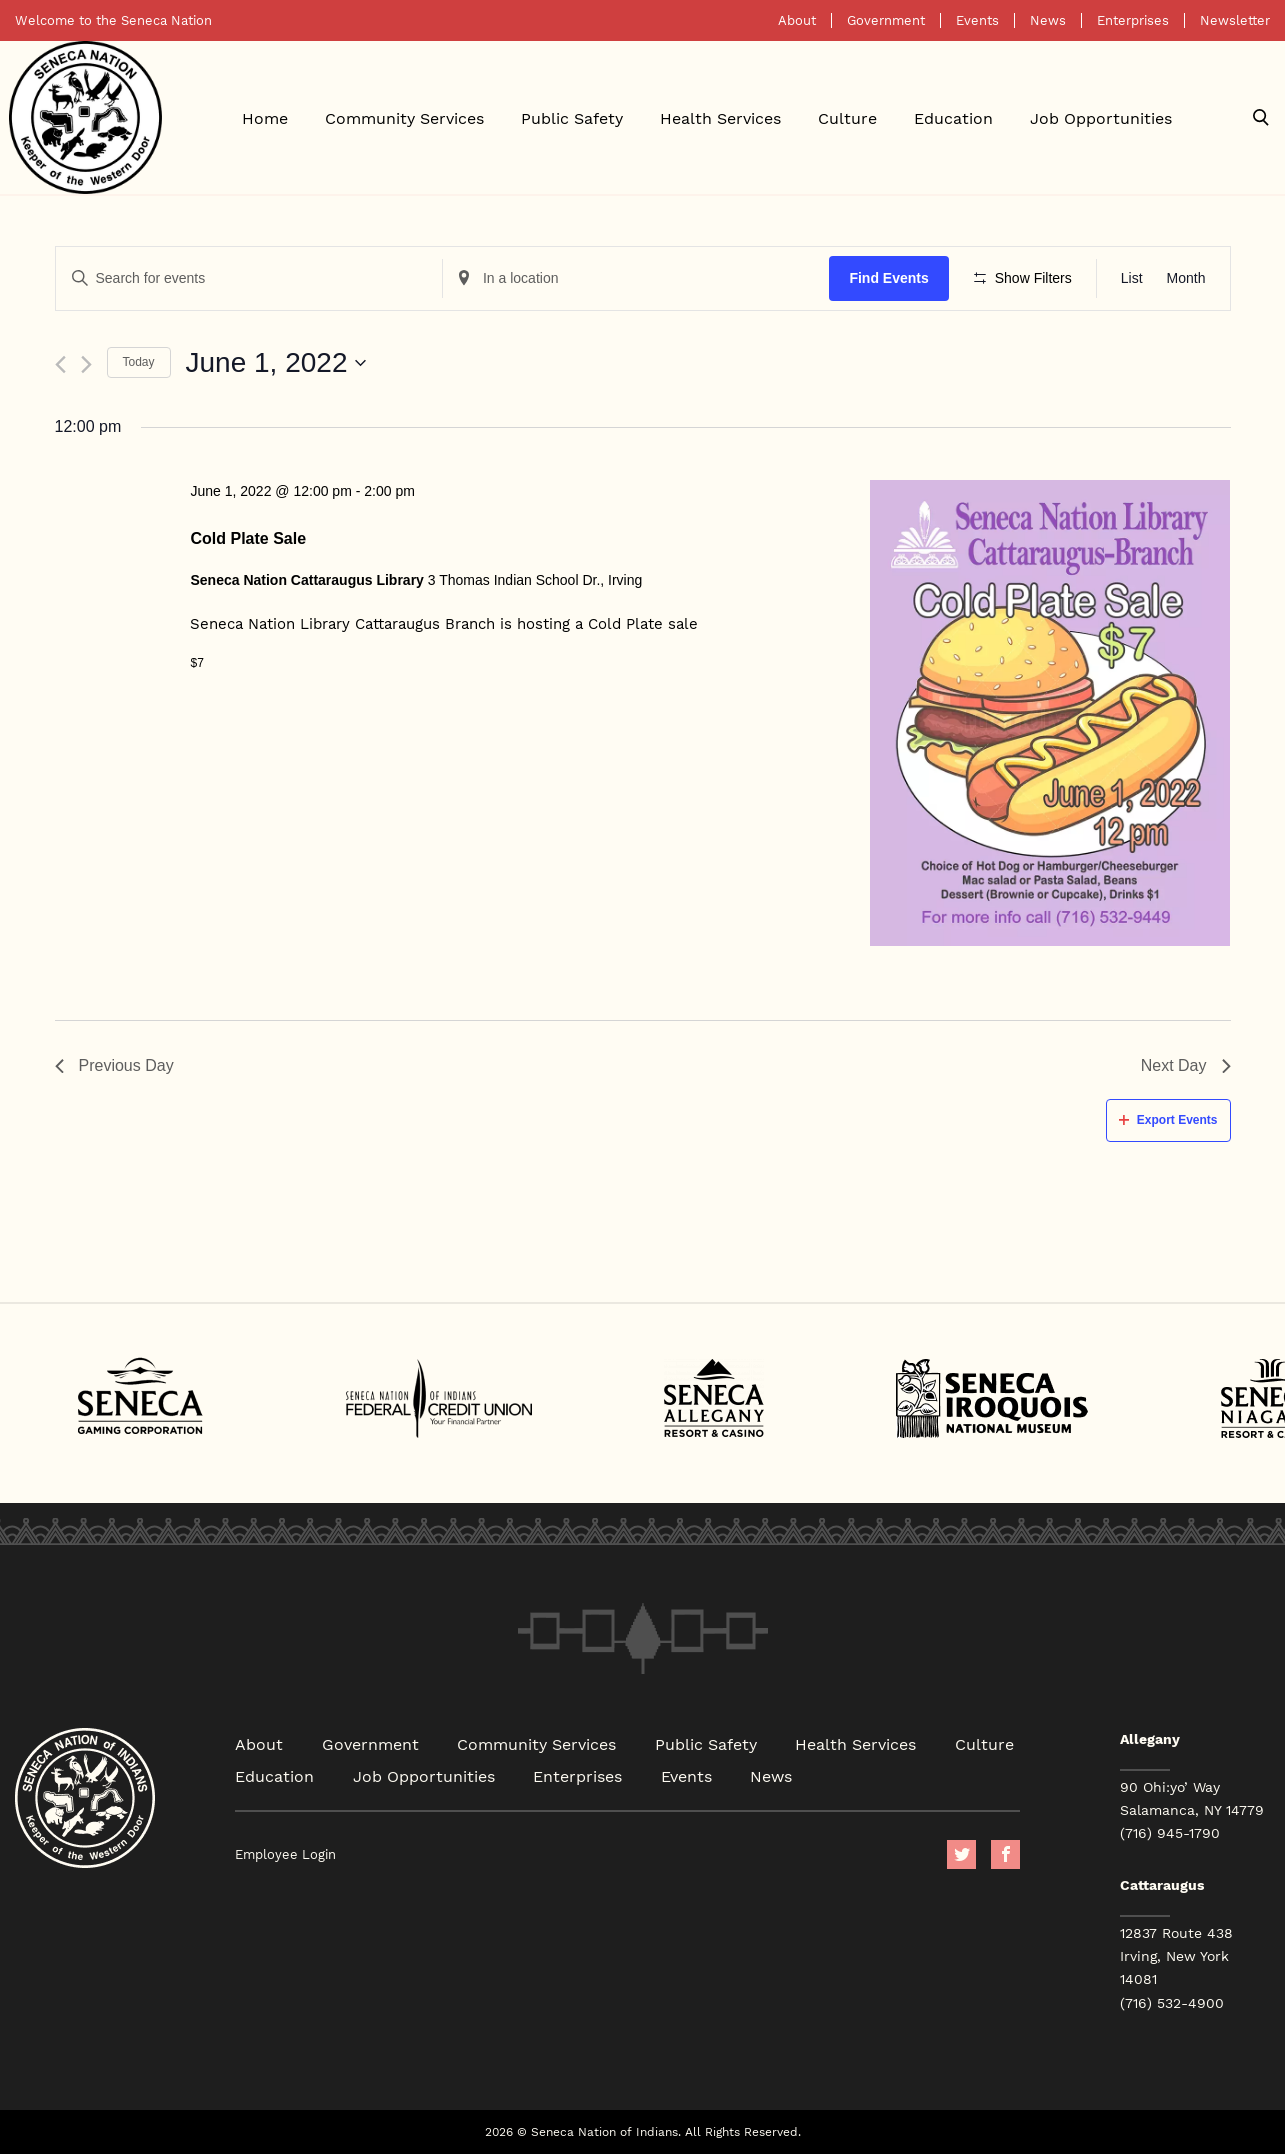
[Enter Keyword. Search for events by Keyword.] (249, 278)
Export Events (1168, 1120)
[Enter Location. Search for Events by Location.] (636, 278)
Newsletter (1235, 20)
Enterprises (1133, 20)
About (797, 20)
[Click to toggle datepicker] (276, 363)
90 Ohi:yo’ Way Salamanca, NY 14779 (1192, 1798)
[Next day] (86, 364)
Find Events (888, 278)
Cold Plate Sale (248, 538)
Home (265, 117)
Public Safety (572, 117)
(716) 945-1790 (1170, 1833)
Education (953, 117)
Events (977, 20)
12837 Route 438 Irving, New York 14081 (1176, 1956)
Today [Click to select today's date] (139, 362)
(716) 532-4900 (1172, 2003)
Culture (847, 117)
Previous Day (114, 1065)
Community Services (404, 117)
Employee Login (285, 1854)
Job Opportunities (1101, 117)
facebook (1005, 1854)
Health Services (720, 117)
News (1048, 20)
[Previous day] (60, 364)
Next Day (1186, 1065)
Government (886, 20)
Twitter (961, 1854)
